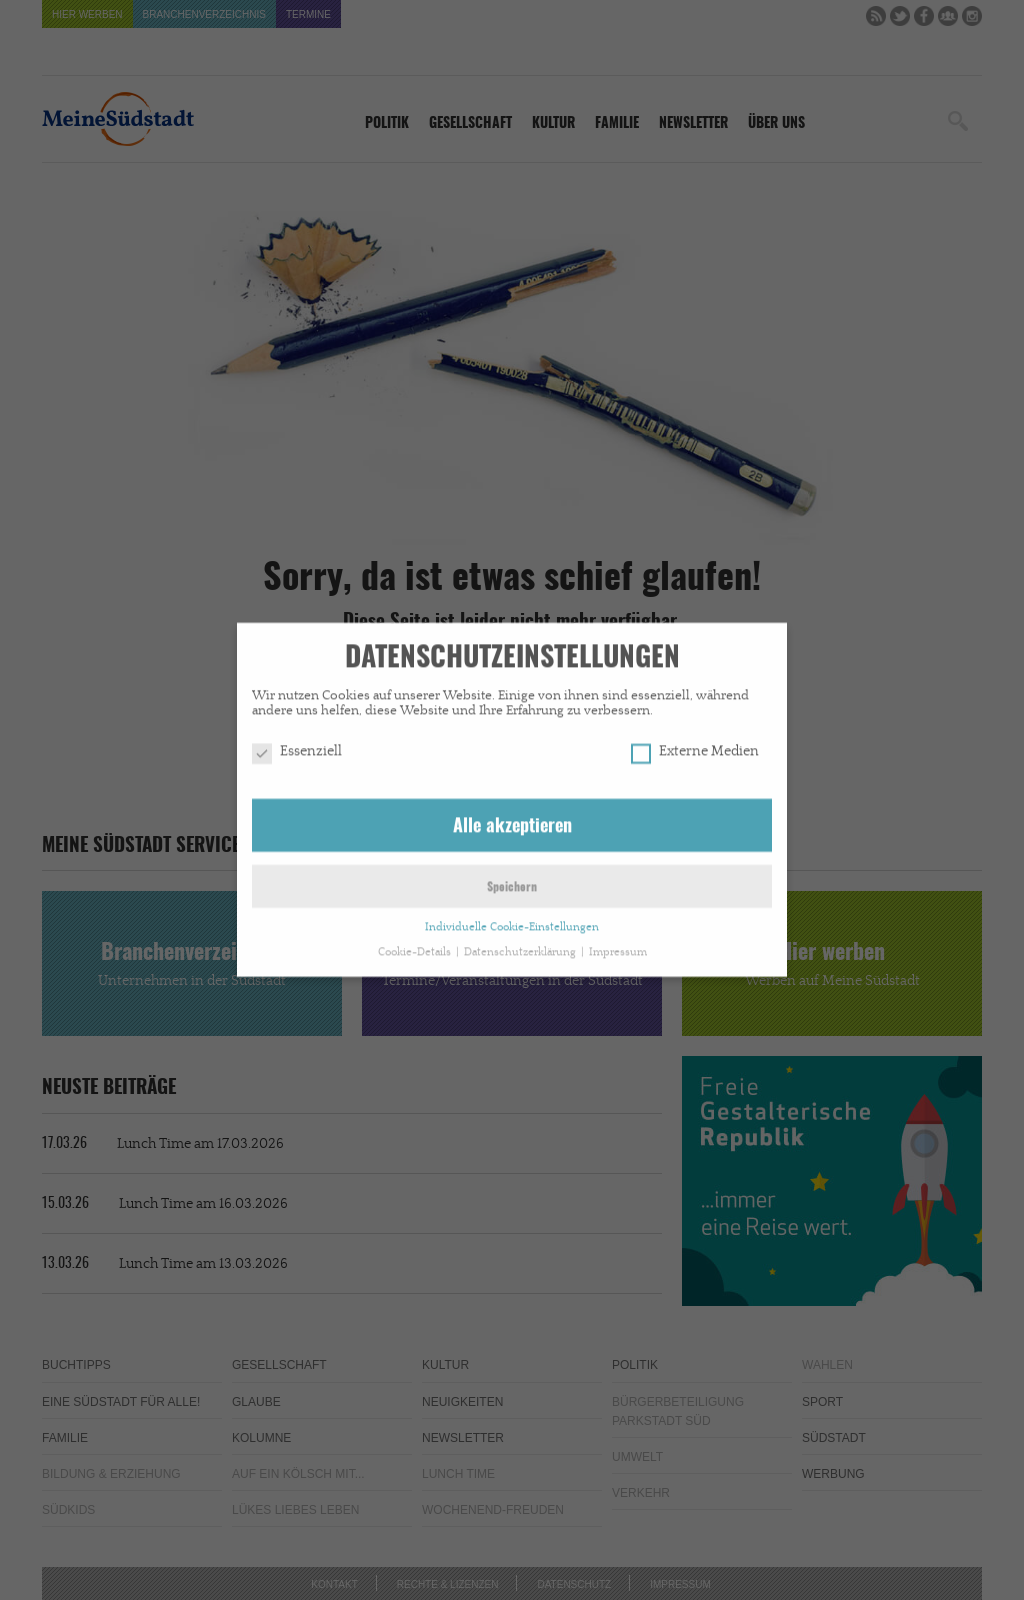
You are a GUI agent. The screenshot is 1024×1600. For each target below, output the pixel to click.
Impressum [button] (618, 944)
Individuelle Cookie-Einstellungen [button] (512, 919)
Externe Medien (695, 744)
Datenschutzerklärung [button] (521, 944)
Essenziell (297, 744)
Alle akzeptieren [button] (512, 819)
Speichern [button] (512, 880)
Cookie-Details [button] (416, 944)
